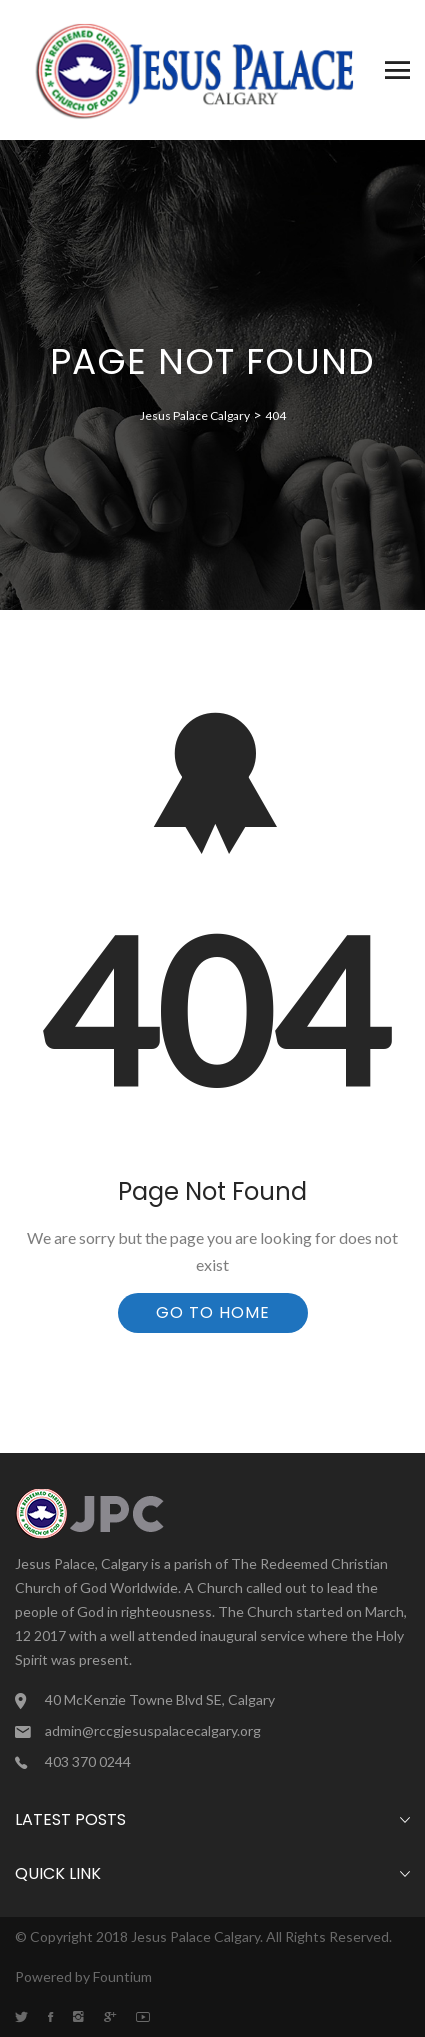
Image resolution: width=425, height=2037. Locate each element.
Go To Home (213, 1312)
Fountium (122, 1976)
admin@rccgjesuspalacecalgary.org (153, 1730)
